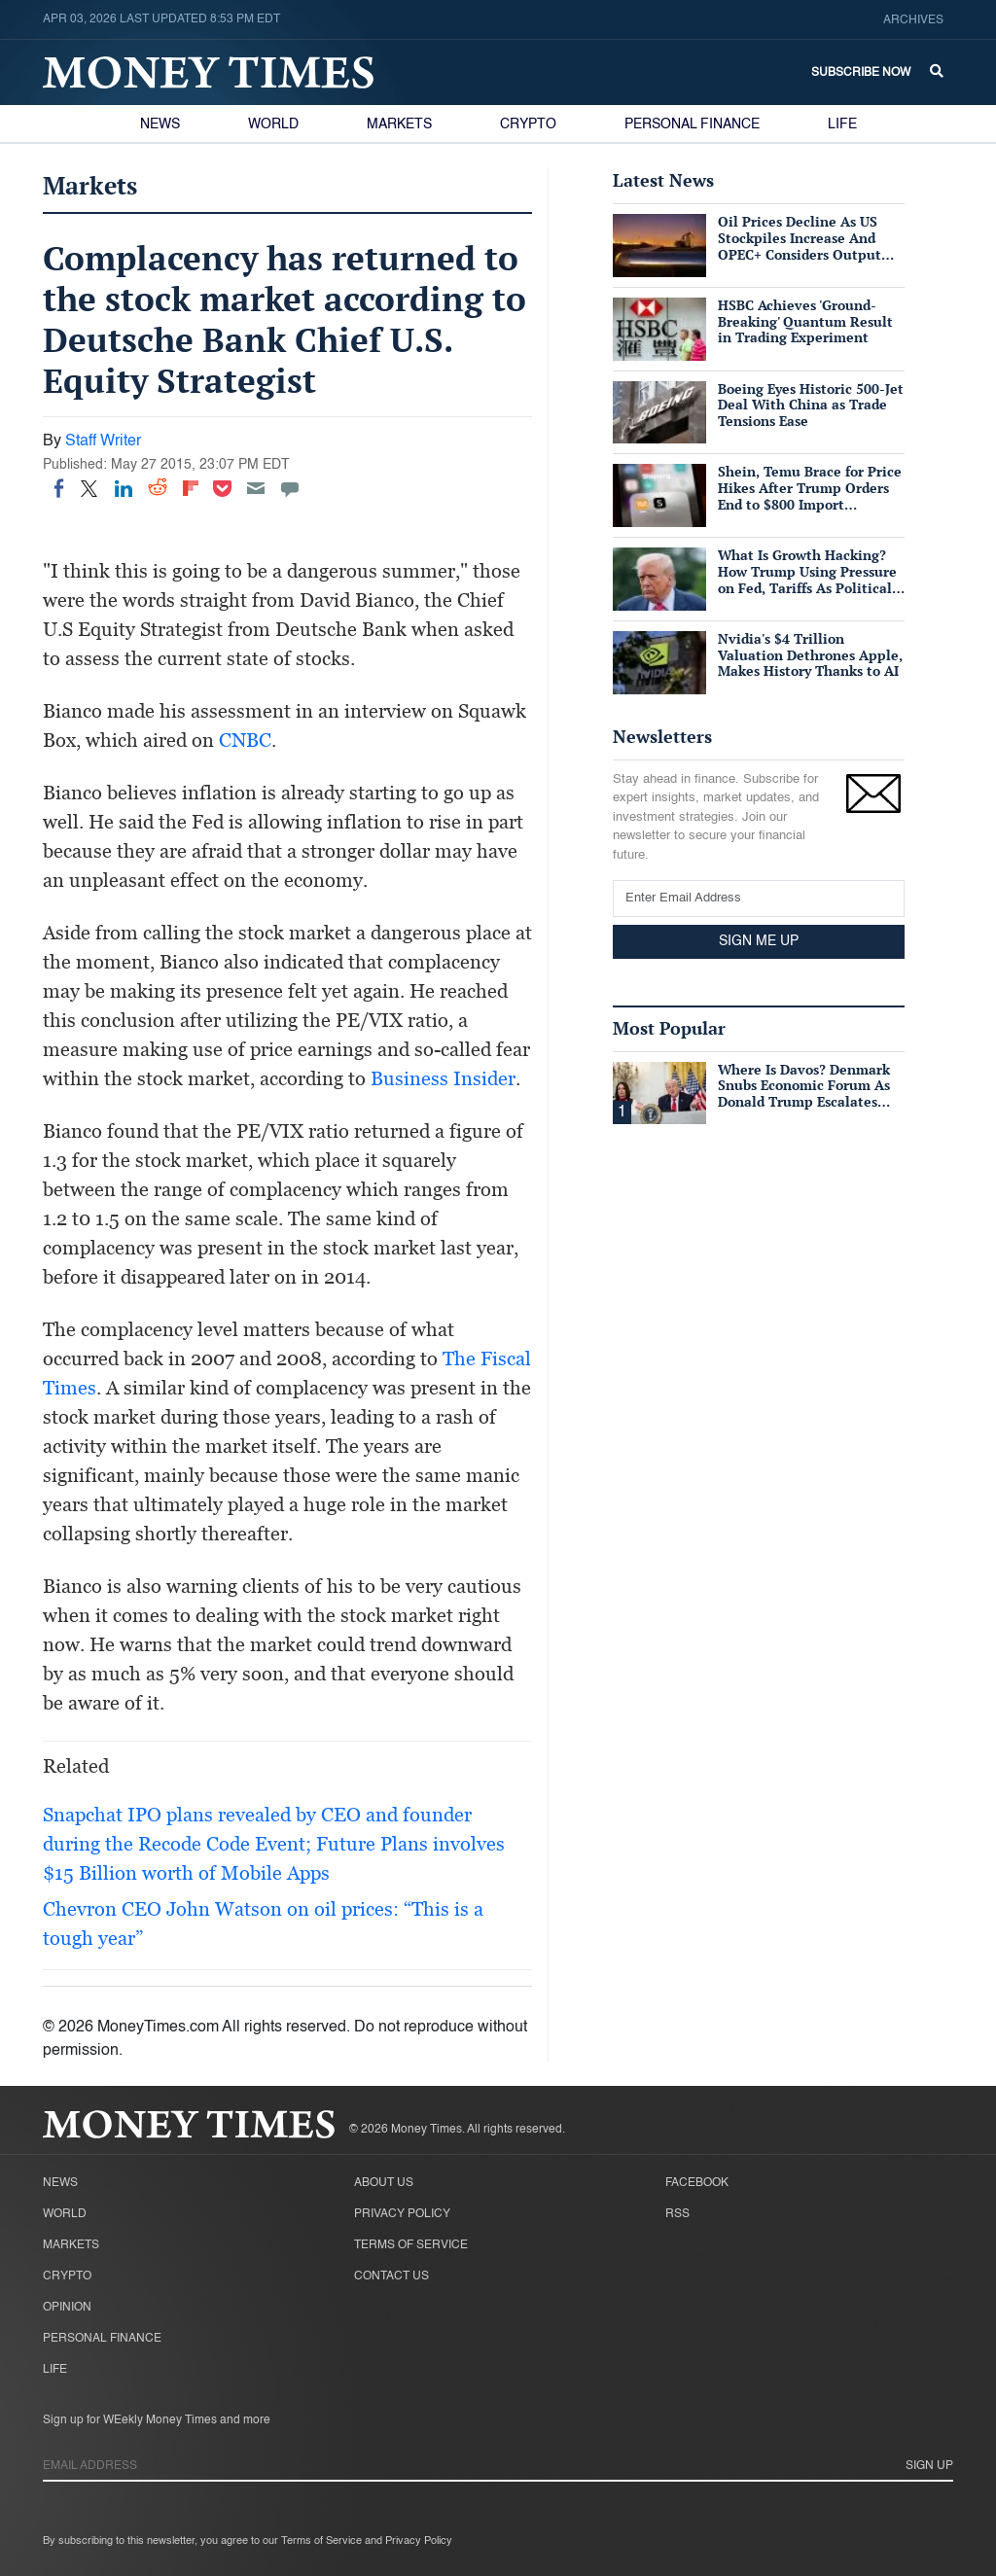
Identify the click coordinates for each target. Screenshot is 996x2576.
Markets (399, 124)
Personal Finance (692, 124)
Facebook (697, 2183)
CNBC (245, 740)
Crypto (528, 124)
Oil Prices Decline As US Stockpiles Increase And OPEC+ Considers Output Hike (799, 245)
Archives (913, 20)
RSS (677, 2214)
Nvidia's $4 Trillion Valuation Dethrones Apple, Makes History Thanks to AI (810, 655)
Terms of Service (411, 2245)
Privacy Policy (402, 2214)
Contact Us (391, 2276)
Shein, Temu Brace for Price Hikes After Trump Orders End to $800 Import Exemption (810, 495)
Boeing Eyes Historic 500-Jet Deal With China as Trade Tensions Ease (811, 405)
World (273, 124)
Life (842, 124)
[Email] (255, 488)
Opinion (67, 2307)
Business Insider (443, 1078)
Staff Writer (103, 441)
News (160, 124)
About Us (383, 2183)
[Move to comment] (289, 488)
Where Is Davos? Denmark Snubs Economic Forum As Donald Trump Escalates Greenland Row (804, 1093)
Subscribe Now (860, 73)
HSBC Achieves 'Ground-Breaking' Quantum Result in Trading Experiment (805, 321)
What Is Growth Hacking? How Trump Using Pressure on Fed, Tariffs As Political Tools (807, 579)
